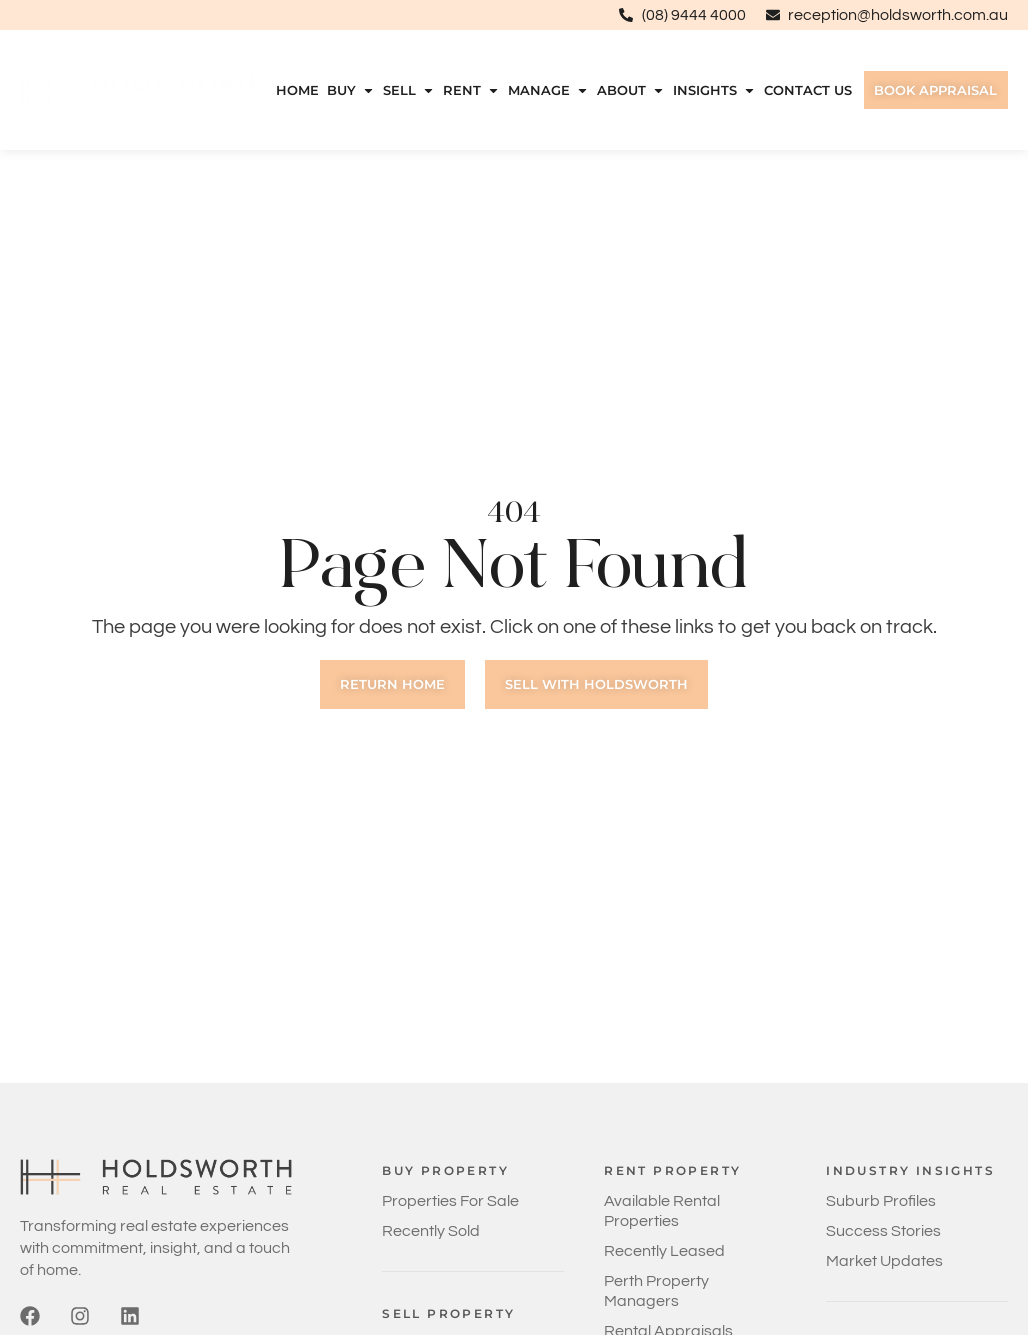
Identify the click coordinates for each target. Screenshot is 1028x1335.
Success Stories (883, 1231)
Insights (708, 90)
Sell (405, 90)
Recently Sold (431, 1231)
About (626, 90)
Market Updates (884, 1261)
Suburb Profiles (881, 1201)
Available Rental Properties (662, 1211)
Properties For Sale (450, 1201)
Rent (467, 90)
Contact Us (802, 90)
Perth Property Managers (656, 1291)
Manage (543, 90)
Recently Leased (664, 1251)
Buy (348, 90)
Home (295, 90)
